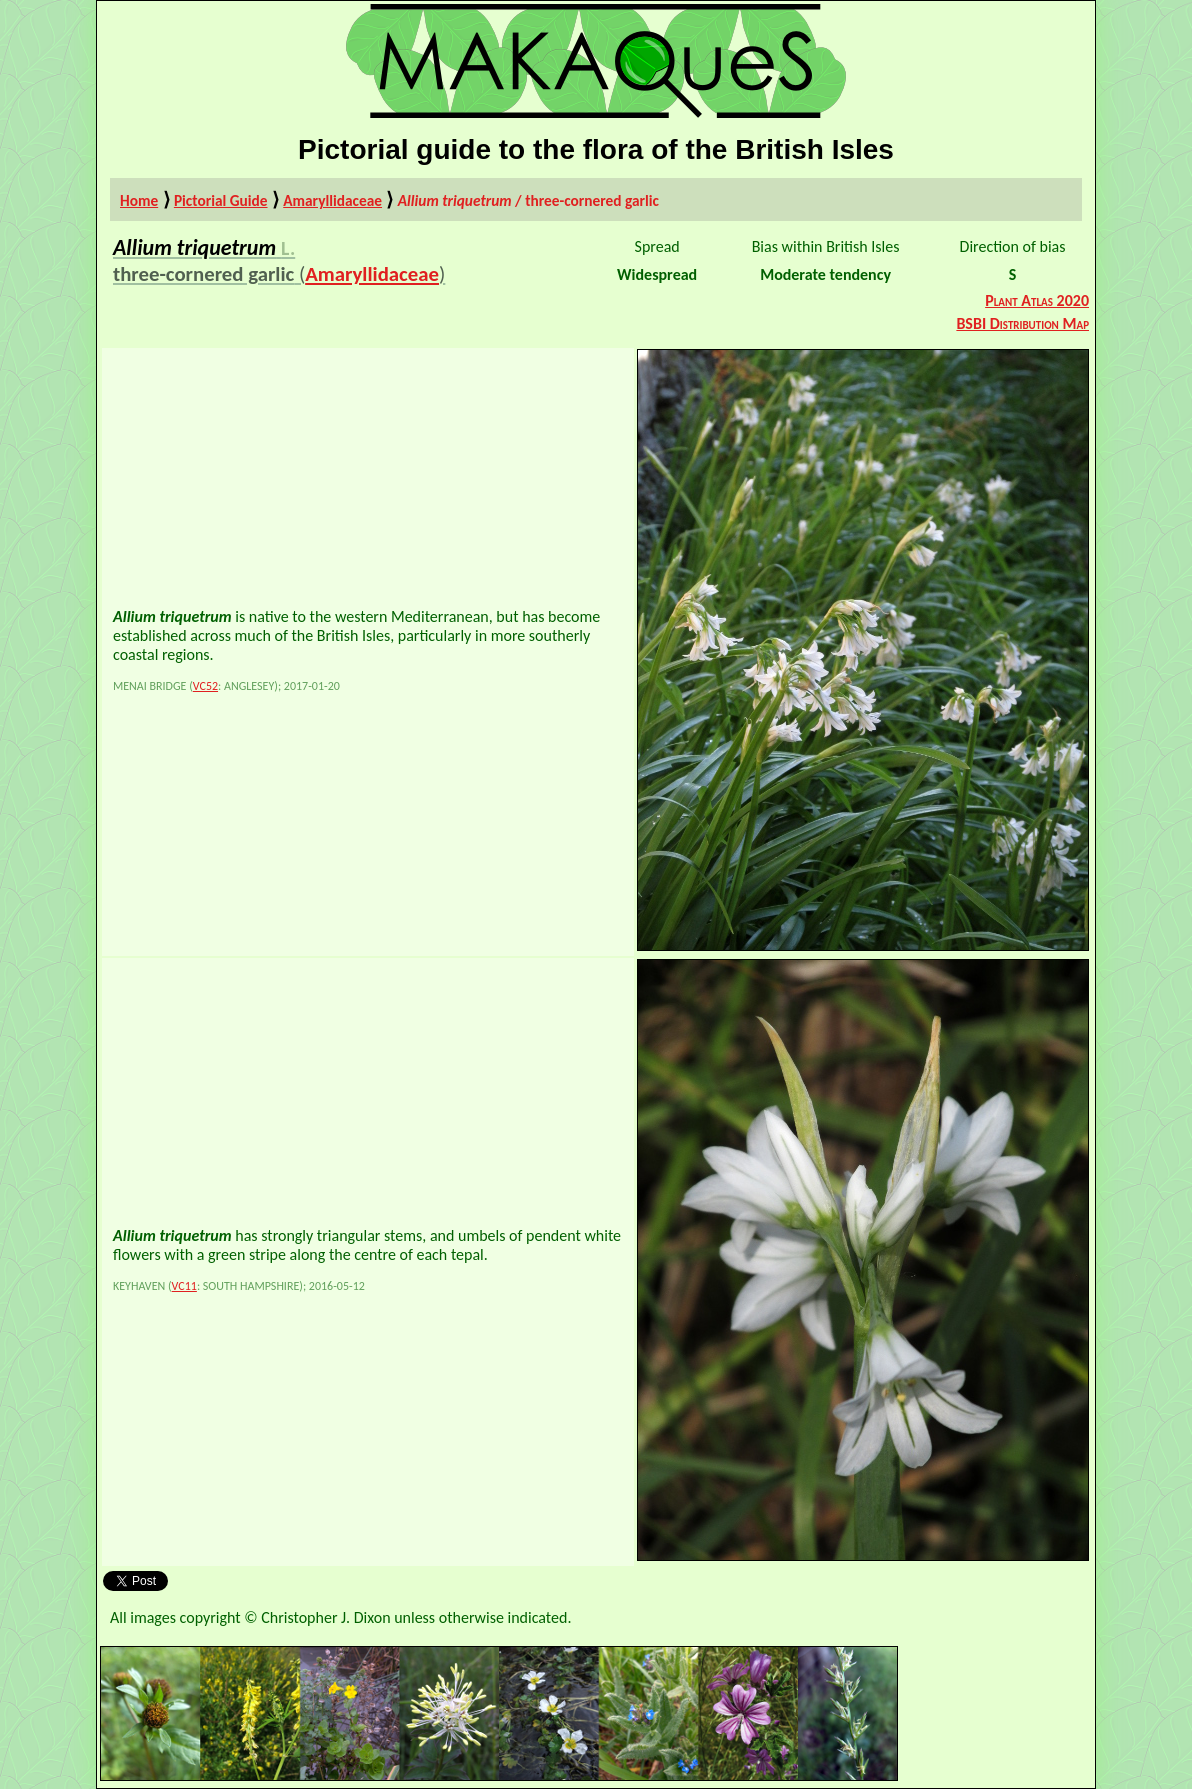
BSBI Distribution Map (1022, 323)
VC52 (205, 686)
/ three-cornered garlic (528, 200)
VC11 (184, 1286)
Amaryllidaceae (332, 200)
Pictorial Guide (221, 200)
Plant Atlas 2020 (1037, 300)
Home (139, 200)
